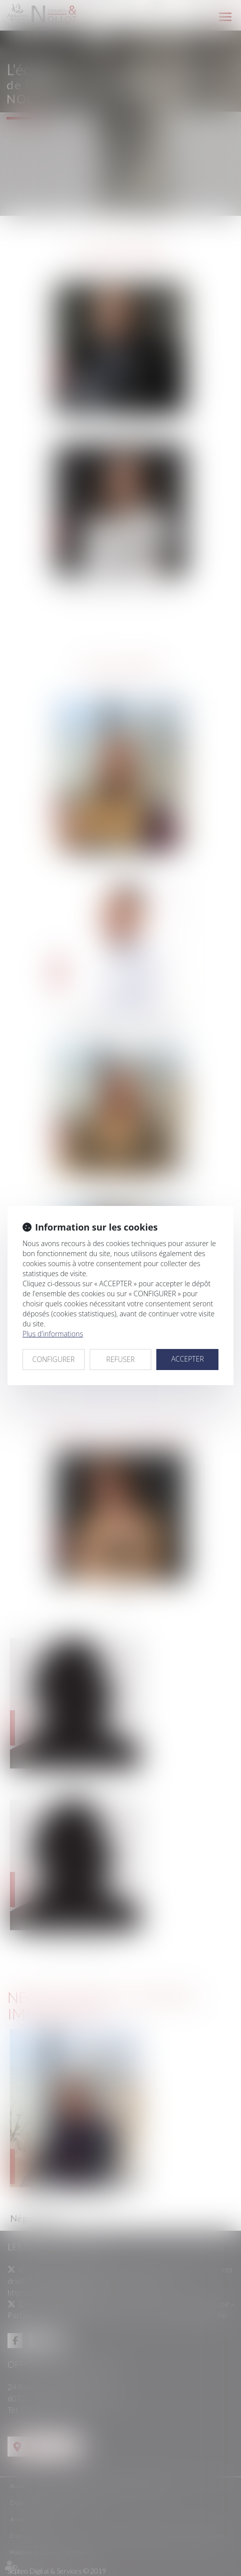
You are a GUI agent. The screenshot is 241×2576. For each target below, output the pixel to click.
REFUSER (120, 1359)
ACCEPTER (187, 1359)
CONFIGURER (54, 1359)
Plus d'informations (53, 1333)
